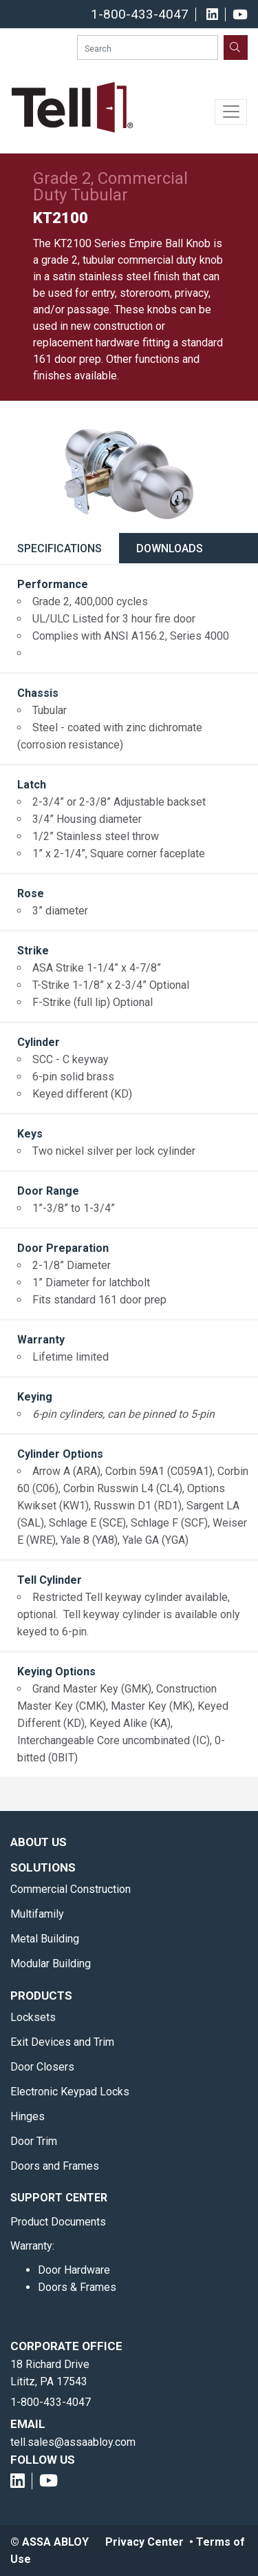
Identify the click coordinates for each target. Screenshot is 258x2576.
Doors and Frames (54, 2165)
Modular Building (50, 1963)
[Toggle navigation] (231, 112)
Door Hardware (74, 2269)
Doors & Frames (77, 2287)
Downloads (169, 548)
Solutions (43, 1867)
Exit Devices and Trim (62, 2042)
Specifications (59, 548)
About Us (38, 1842)
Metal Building (44, 1938)
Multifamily (37, 1913)
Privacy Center (144, 2541)
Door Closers (42, 2066)
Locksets (33, 2017)
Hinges (27, 2116)
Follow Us (42, 2460)
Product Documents (58, 2221)
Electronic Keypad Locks (69, 2091)
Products (41, 1995)
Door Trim (33, 2141)
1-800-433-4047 (140, 14)
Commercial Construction (70, 1889)
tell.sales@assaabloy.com (73, 2442)
